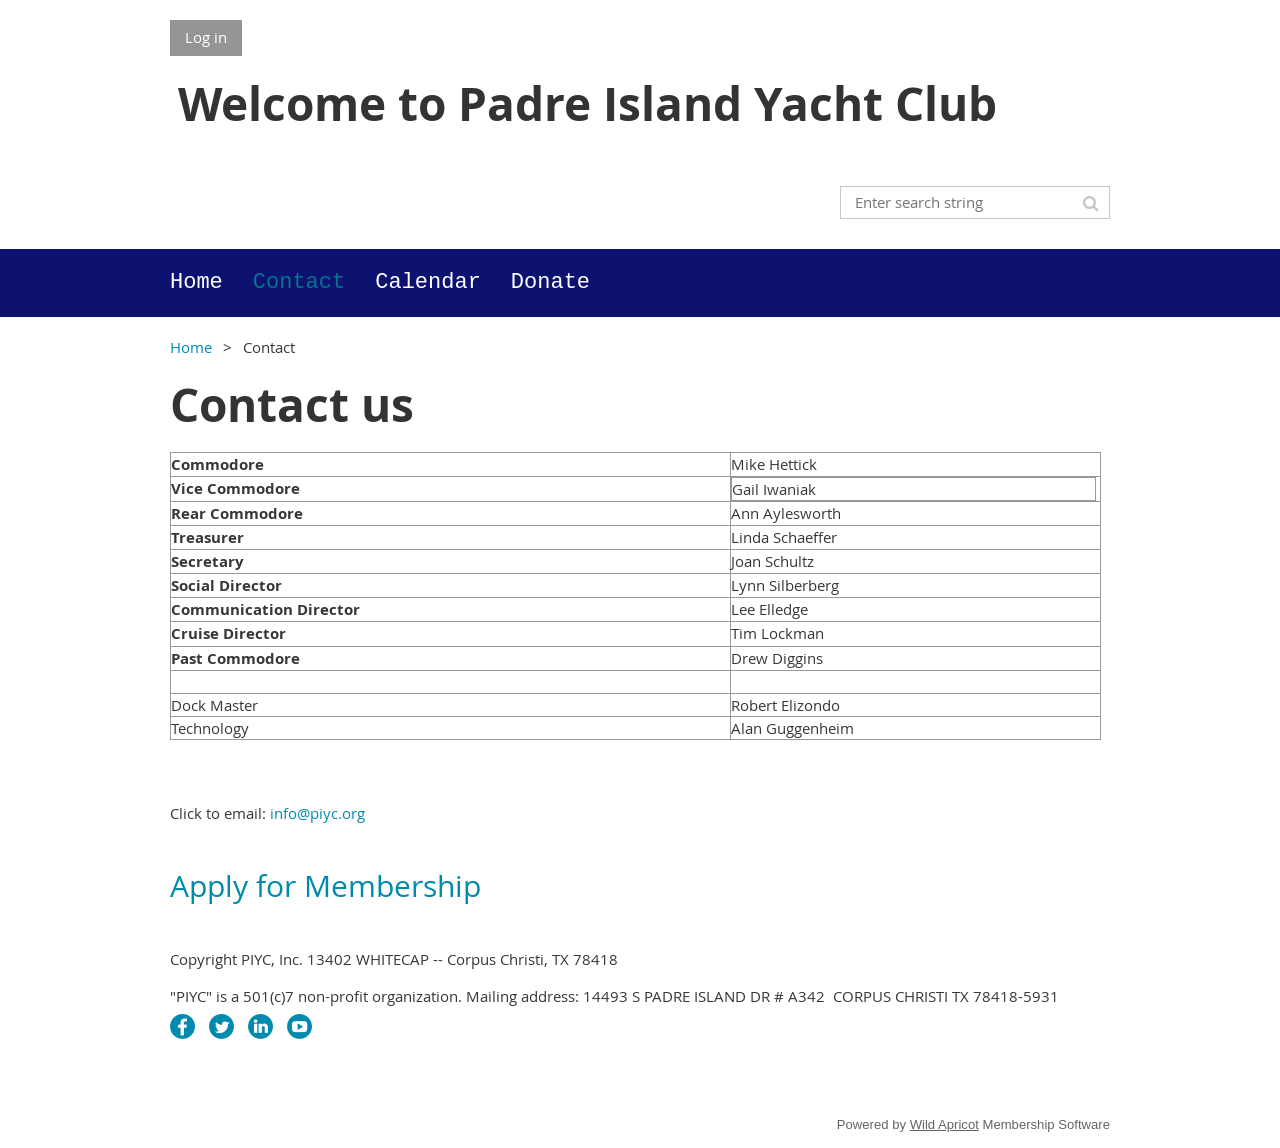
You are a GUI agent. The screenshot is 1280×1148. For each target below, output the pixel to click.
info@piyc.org (317, 813)
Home (191, 347)
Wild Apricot (944, 1124)
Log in (206, 37)
